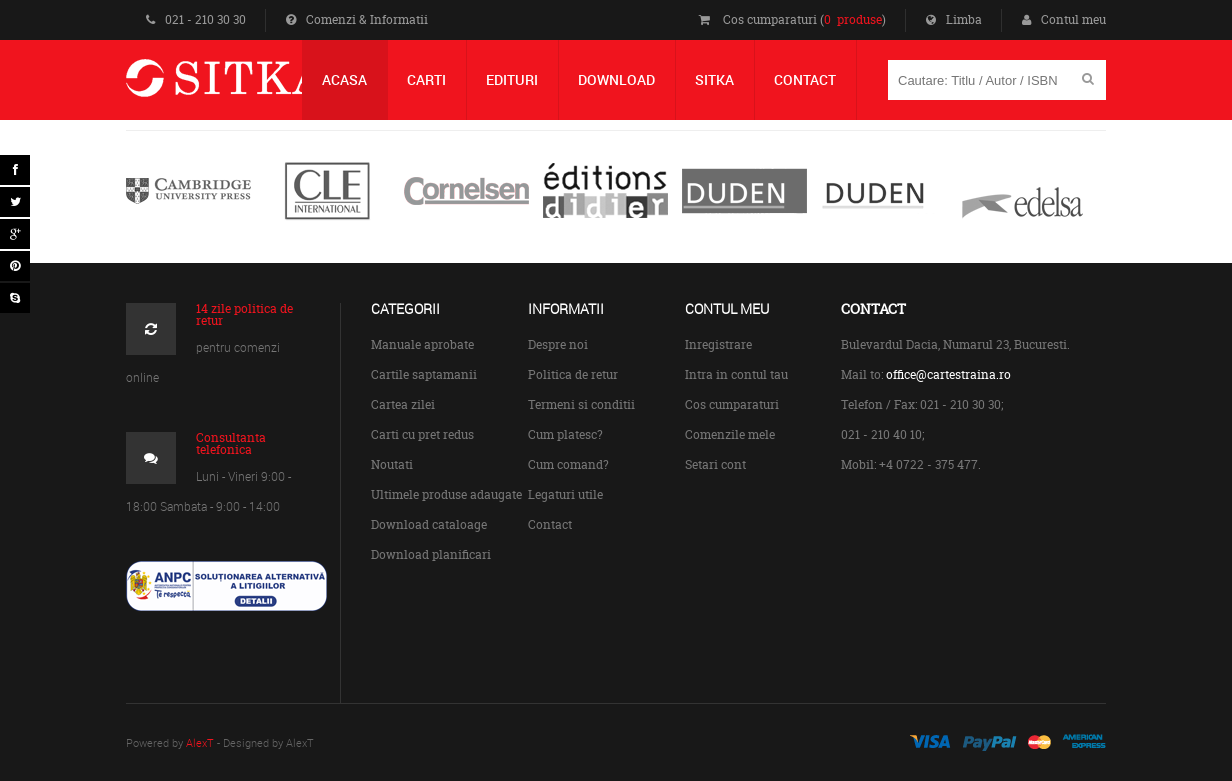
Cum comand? (568, 464)
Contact (550, 524)
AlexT (200, 742)
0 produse (853, 19)
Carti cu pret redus (422, 434)
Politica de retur (573, 374)
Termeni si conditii (581, 404)
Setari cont (715, 464)
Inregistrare (718, 344)
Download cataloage (429, 524)
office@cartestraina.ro (948, 374)
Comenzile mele (730, 434)
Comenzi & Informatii (357, 19)
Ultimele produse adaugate (446, 494)
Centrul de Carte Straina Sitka (254, 86)
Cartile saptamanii (424, 374)
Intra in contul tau (736, 374)
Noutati (392, 464)
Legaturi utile (565, 494)
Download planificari (431, 554)
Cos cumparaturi (732, 404)
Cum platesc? (565, 434)
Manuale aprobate (422, 344)
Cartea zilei (403, 404)
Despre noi (558, 344)
